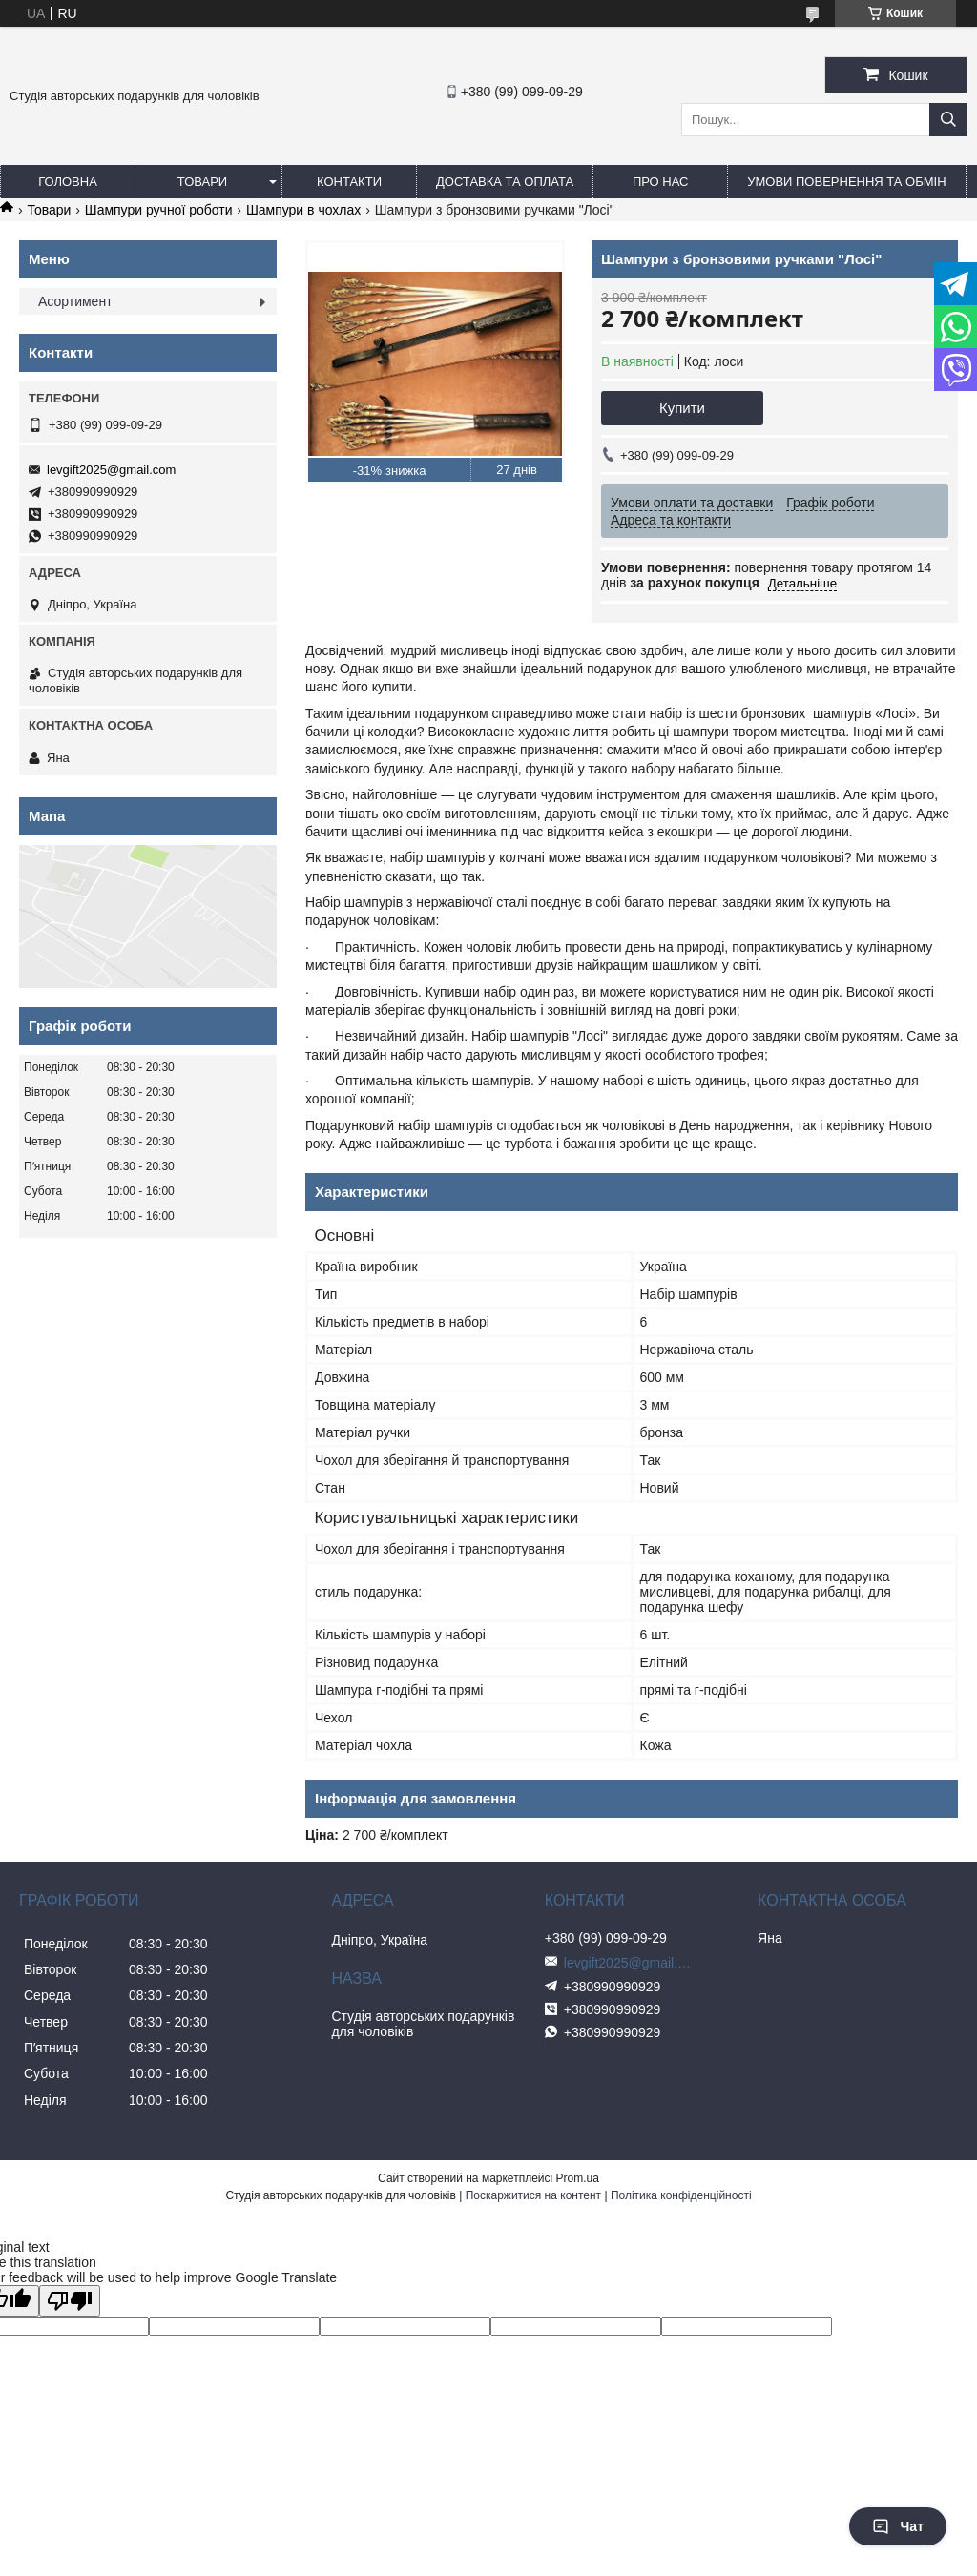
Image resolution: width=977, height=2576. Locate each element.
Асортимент (75, 301)
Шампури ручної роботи (159, 209)
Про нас (661, 182)
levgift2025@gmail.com (111, 470)
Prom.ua (577, 2178)
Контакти (349, 182)
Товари (202, 182)
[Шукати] (948, 119)
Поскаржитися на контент (533, 2195)
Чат (898, 2526)
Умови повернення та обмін (846, 182)
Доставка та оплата (504, 182)
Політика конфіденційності (681, 2195)
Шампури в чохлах (303, 209)
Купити (682, 408)
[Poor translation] (69, 2301)
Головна (67, 182)
